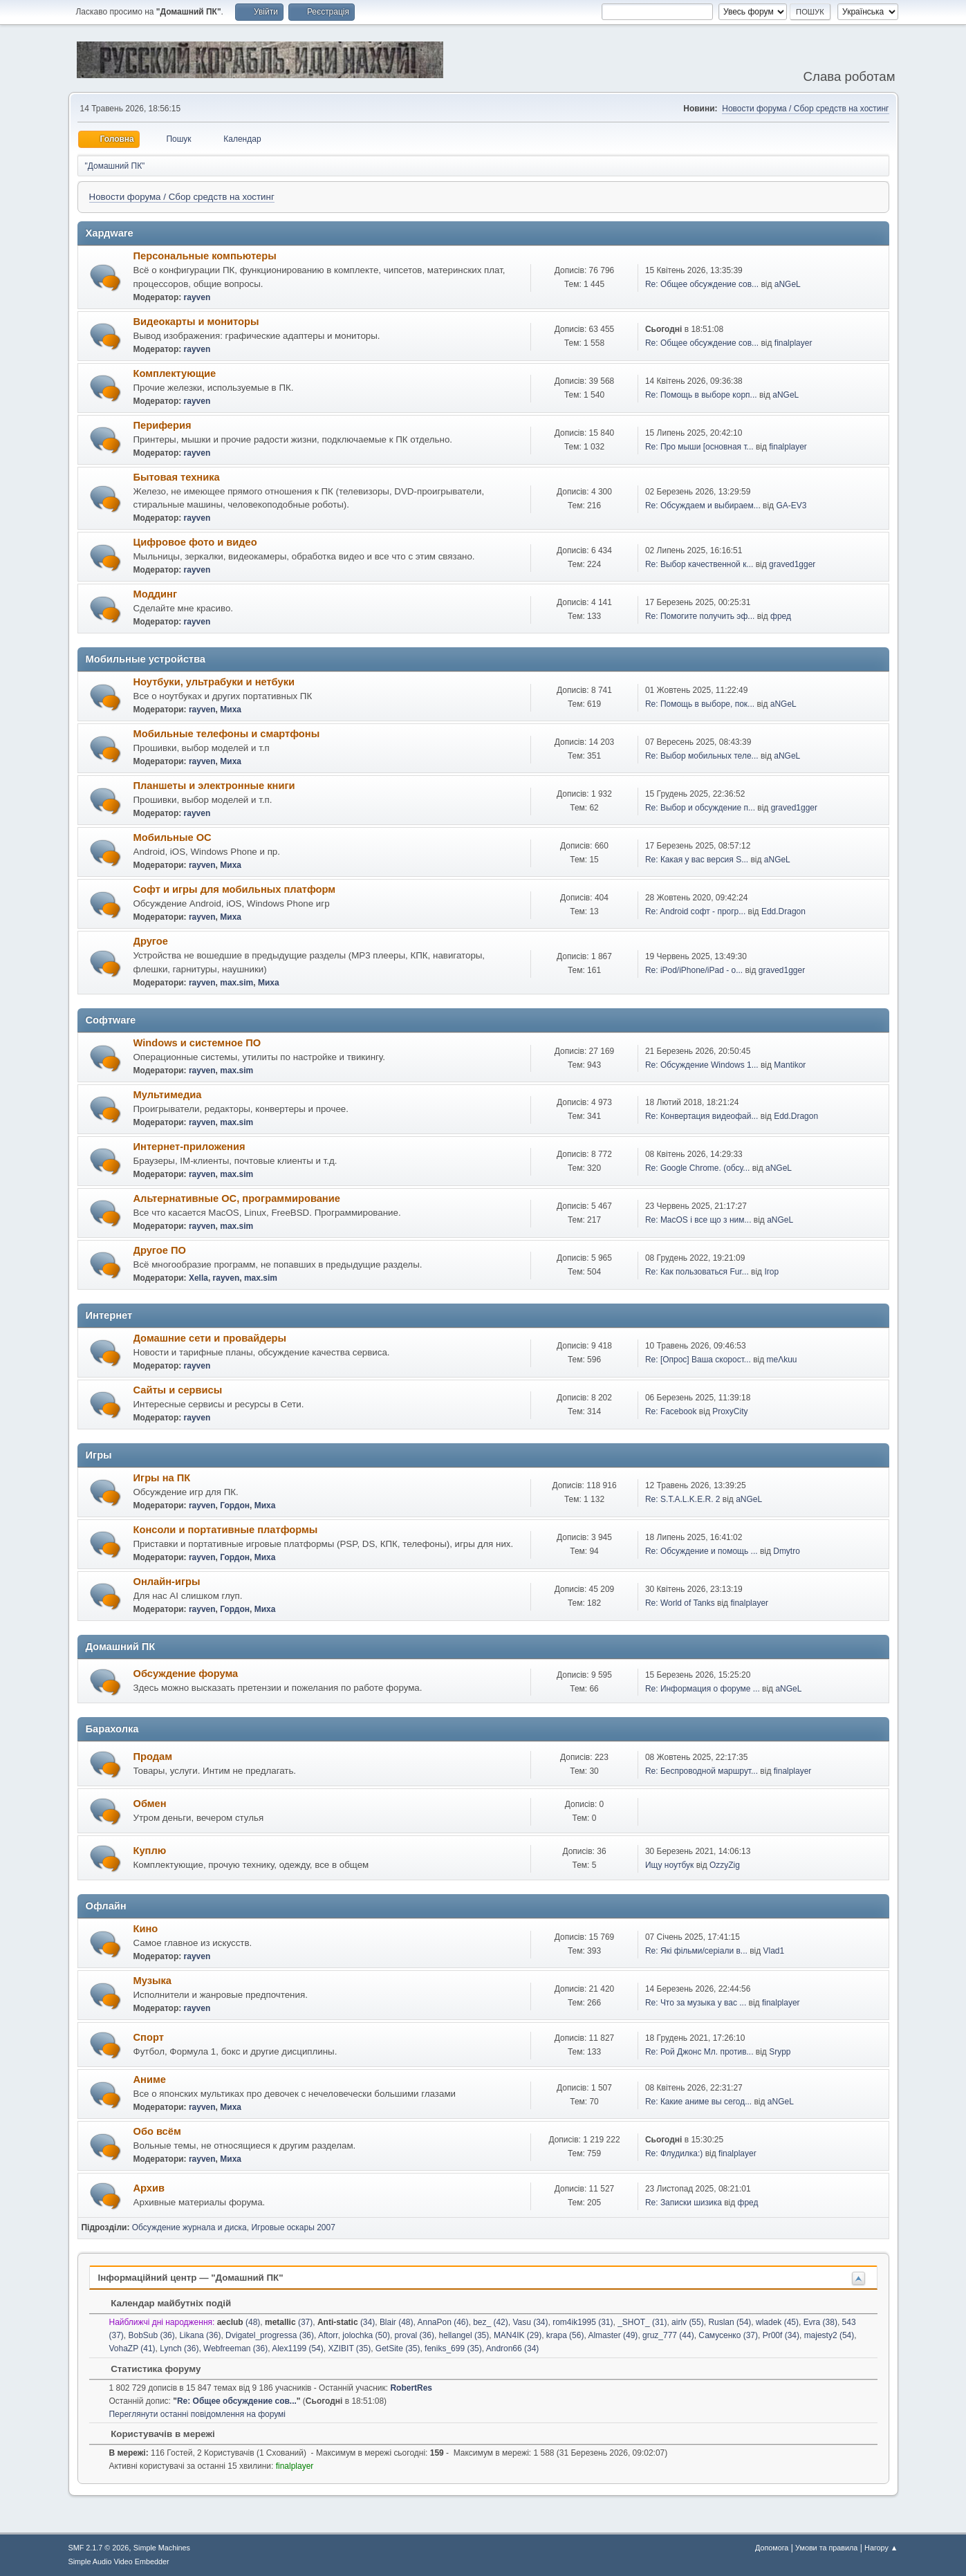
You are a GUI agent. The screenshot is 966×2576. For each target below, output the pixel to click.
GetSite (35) (397, 2348)
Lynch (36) (179, 2348)
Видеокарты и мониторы (196, 321)
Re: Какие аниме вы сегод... (698, 2101)
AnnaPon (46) (443, 2322)
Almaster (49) (613, 2335)
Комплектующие (174, 373)
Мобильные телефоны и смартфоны (226, 733)
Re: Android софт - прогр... (695, 911)
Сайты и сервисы (178, 1390)
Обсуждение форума (186, 1673)
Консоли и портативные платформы (225, 1529)
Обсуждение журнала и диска (189, 2227)
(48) (239, 2322)
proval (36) (414, 2335)
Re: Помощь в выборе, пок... (699, 704)
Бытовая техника (176, 477)
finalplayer (793, 343)
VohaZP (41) (132, 2348)
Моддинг (155, 594)
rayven (197, 297)
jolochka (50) (366, 2335)
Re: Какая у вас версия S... (696, 859)
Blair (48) (397, 2322)
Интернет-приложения (189, 1146)
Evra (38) (820, 2322)
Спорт (148, 2037)
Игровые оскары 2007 (293, 2227)
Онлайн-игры (167, 1581)
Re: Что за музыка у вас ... (695, 2003)
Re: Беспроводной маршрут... (701, 1771)
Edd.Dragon (783, 911)
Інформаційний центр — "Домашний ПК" (191, 2277)
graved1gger (792, 564)
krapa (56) (565, 2335)
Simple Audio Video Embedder (118, 2561)
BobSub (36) (151, 2335)
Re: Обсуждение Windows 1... (702, 1065)
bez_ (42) (490, 2322)
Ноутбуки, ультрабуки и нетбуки (214, 681)
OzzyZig (724, 1865)
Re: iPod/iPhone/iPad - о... (694, 970)
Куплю (150, 1850)
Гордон (235, 1505)
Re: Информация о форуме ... (702, 1689)
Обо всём (157, 2131)
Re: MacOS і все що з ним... (698, 1220)
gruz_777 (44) (668, 2335)
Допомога (771, 2547)
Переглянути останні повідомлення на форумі (197, 2414)
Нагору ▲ (881, 2547)
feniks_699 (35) (453, 2348)
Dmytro (786, 1551)
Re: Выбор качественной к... (699, 564)
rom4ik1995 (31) (582, 2322)
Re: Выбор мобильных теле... (702, 756)
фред (780, 616)
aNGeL (787, 284)
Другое (150, 941)
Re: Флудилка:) (674, 2153)
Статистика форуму (149, 2369)
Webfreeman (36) (235, 2348)
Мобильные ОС (172, 837)
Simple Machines (161, 2547)
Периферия (162, 425)
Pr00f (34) (781, 2335)
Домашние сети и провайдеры (210, 1338)
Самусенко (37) (728, 2335)
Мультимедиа (167, 1094)
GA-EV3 (791, 505)
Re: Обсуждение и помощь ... (701, 1551)
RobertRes (411, 2388)
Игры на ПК (162, 1477)
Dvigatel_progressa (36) (269, 2335)
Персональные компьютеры (205, 255)
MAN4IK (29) (517, 2335)
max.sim (236, 983)
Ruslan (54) (729, 2322)
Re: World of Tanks (680, 1603)
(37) (289, 2322)
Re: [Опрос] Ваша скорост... (698, 1359)
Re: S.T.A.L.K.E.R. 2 (683, 1499)
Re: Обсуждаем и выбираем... (703, 505)
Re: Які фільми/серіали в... (696, 1951)
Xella (198, 1278)
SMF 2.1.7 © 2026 (98, 2547)
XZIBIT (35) (349, 2348)
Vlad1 (774, 1951)
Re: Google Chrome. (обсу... (697, 1168)
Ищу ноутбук (669, 1865)
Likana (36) (200, 2335)
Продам (153, 1756)
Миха (230, 709)
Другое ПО (159, 1250)
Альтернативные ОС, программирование (236, 1198)
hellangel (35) (464, 2335)
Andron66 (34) (512, 2348)
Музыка (152, 1980)
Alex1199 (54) (298, 2348)
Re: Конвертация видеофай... (702, 1116)
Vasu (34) (530, 2322)
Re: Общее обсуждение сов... (702, 284)
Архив (149, 2188)
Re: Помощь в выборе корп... (701, 395)
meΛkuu (781, 1359)
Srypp (779, 2052)
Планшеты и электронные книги (214, 785)
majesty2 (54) (829, 2335)
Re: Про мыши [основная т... (699, 447)
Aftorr (328, 2335)
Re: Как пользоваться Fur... (697, 1272)
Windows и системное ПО (197, 1042)
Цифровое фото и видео (195, 542)
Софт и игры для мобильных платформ (234, 889)
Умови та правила (826, 2547)
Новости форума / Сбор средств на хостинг (805, 108)
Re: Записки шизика (683, 2202)
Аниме (149, 2079)
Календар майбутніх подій (164, 2303)
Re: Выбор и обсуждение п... (700, 808)
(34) (346, 2322)
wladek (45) (777, 2322)
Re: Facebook (671, 1411)
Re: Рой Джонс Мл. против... (699, 2052)
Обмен (150, 1803)
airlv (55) (687, 2322)
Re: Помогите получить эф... (699, 616)
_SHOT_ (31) (642, 2322)
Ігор (771, 1272)
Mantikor (790, 1065)
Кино (145, 1928)
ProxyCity (729, 1411)
